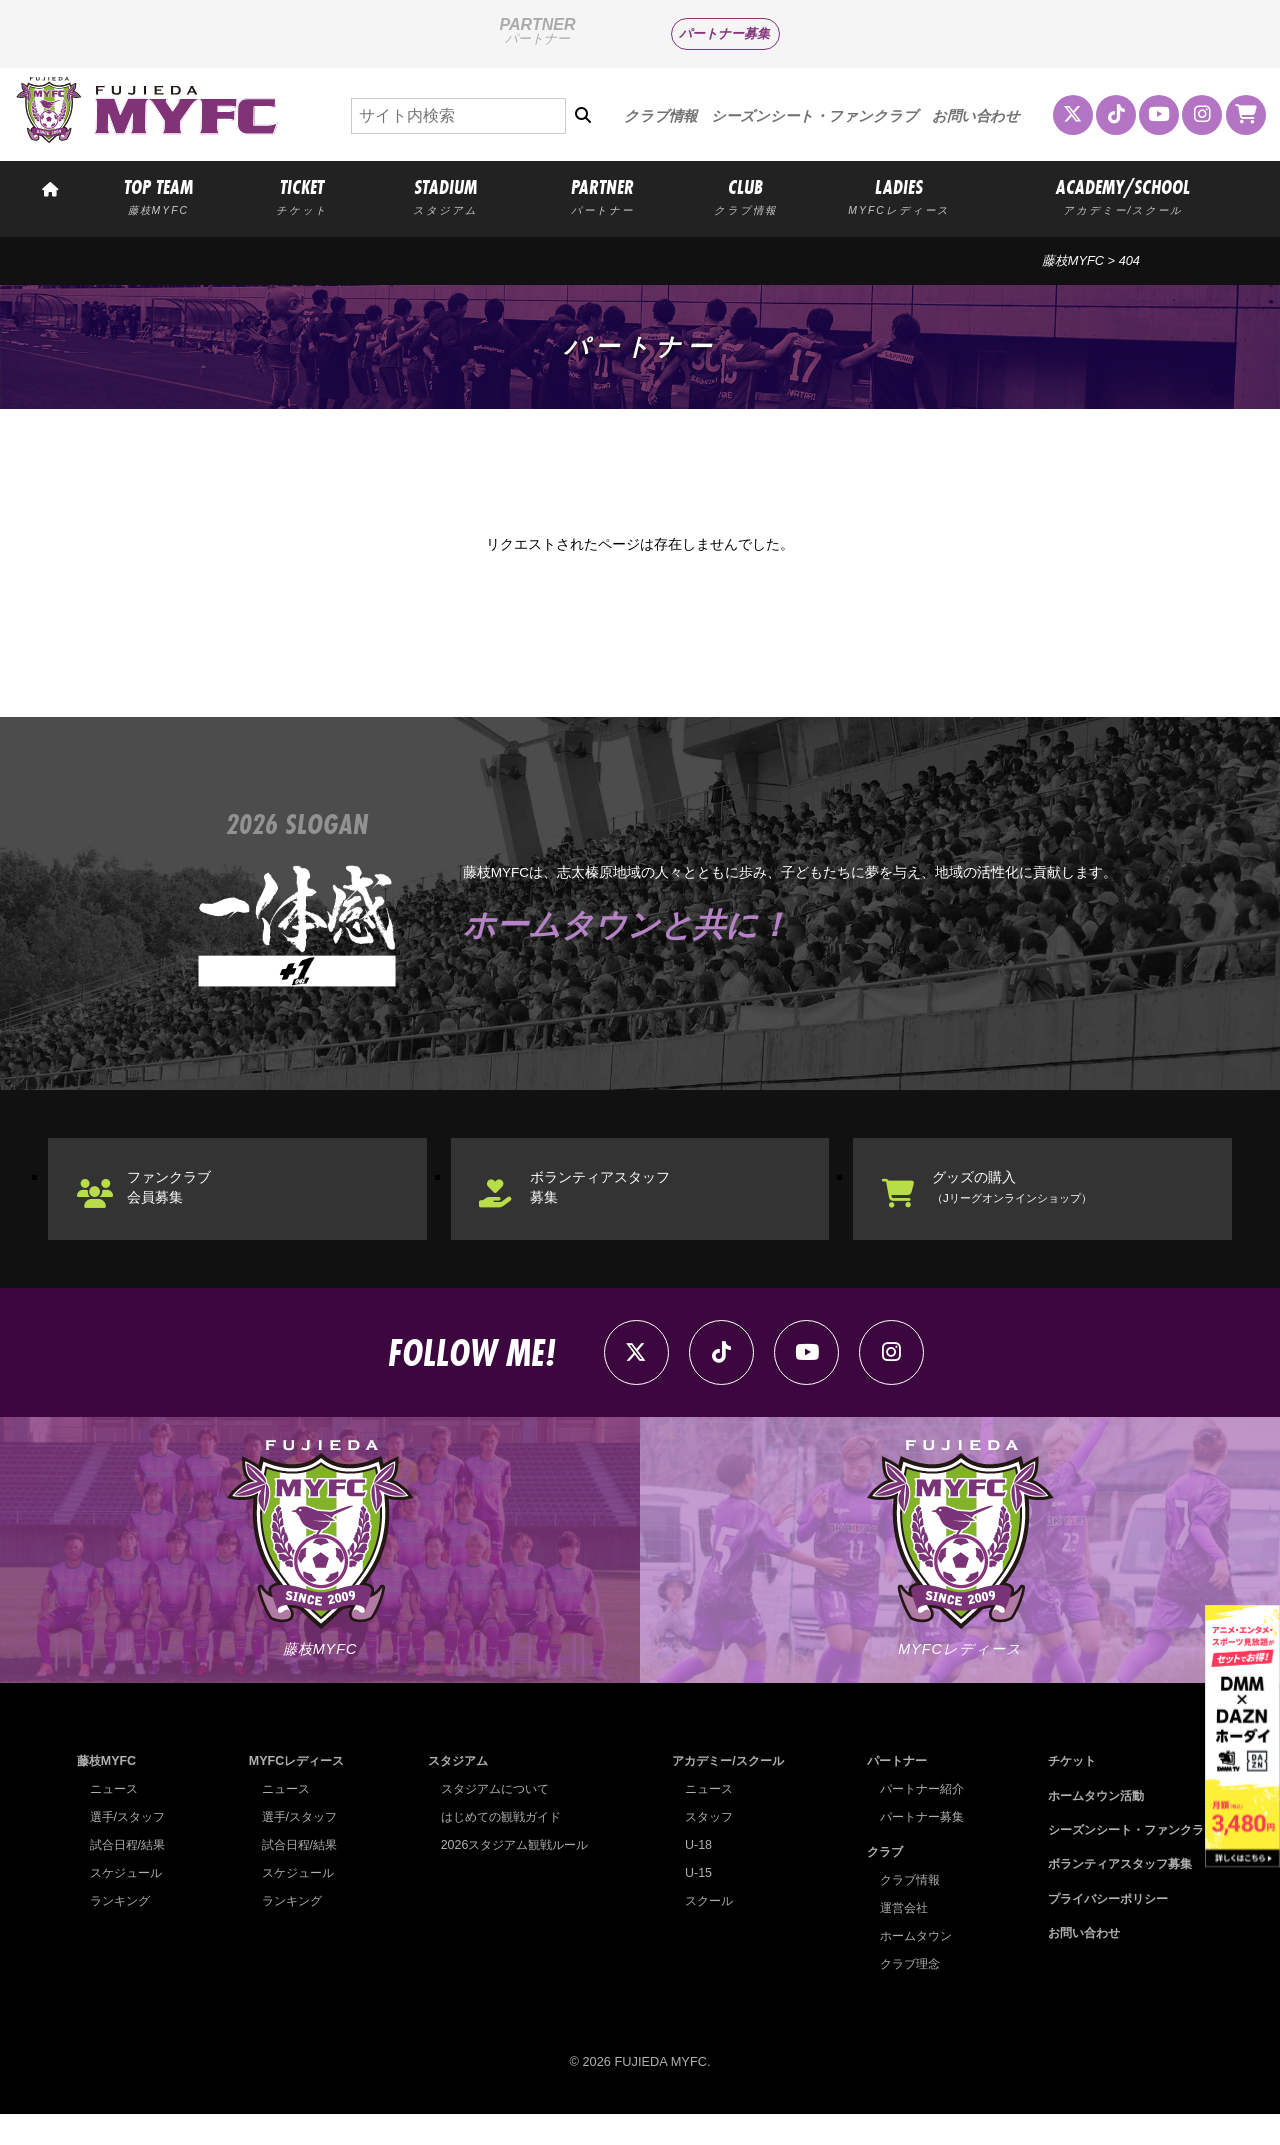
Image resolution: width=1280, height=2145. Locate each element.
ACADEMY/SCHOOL (1123, 195)
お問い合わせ (976, 116)
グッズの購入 (1035, 1199)
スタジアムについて (490, 1819)
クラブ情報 (660, 116)
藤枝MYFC (1073, 260)
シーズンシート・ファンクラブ (814, 116)
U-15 (690, 1903)
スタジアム (451, 1791)
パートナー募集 (724, 33)
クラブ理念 (902, 1993)
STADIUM (446, 195)
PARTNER (602, 195)
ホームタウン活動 (1086, 1825)
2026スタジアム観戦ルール (511, 1875)
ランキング (122, 1931)
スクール (702, 1931)
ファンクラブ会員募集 (184, 1199)
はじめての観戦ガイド (497, 1847)
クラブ (876, 1881)
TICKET (302, 195)
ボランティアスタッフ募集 (619, 1199)
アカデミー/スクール (723, 1791)
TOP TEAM (158, 195)
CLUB (745, 195)
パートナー (889, 1791)
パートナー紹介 (915, 1819)
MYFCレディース (294, 1791)
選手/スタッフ (131, 1847)
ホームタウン (909, 1965)
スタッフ (702, 1847)
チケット (1060, 1791)
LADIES (898, 195)
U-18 (690, 1875)
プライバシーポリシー (1099, 1928)
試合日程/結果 (131, 1875)
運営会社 (896, 1937)
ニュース (116, 1819)
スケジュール (129, 1903)
